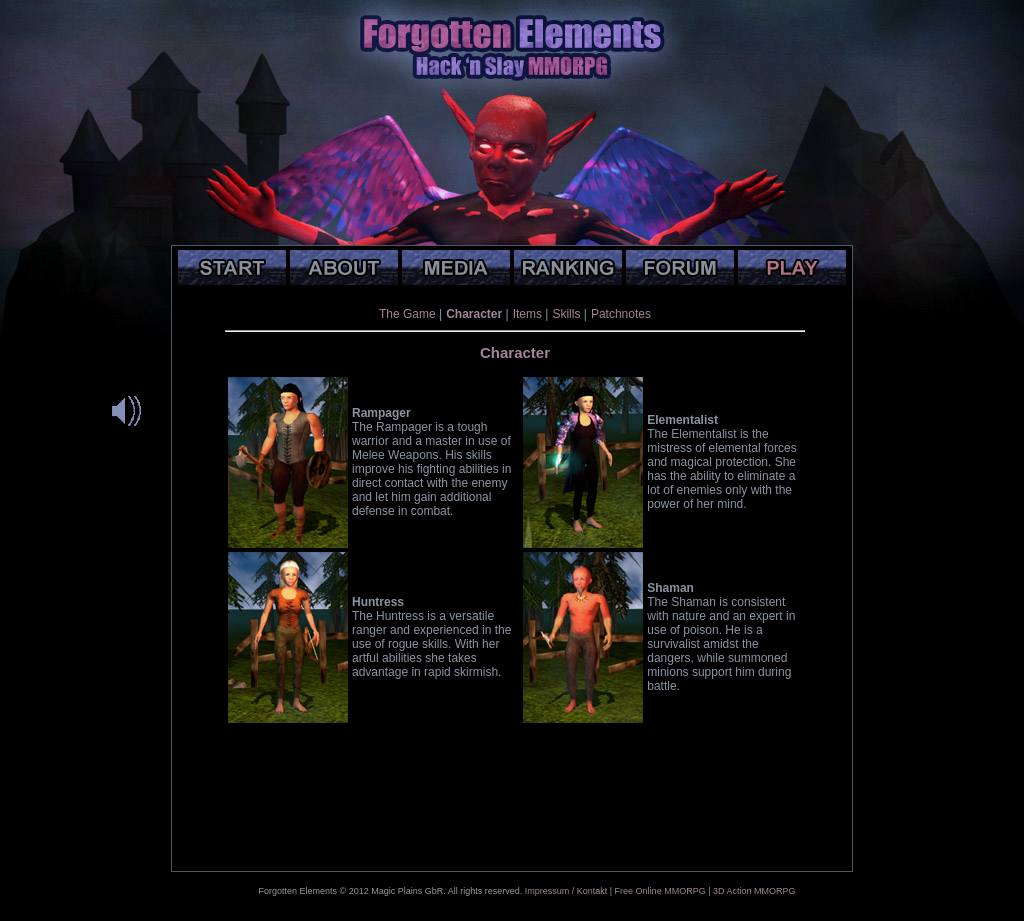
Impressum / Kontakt (566, 891)
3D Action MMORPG (754, 891)
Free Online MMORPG (660, 891)
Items (527, 314)
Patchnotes (621, 314)
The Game (407, 314)
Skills (566, 314)
